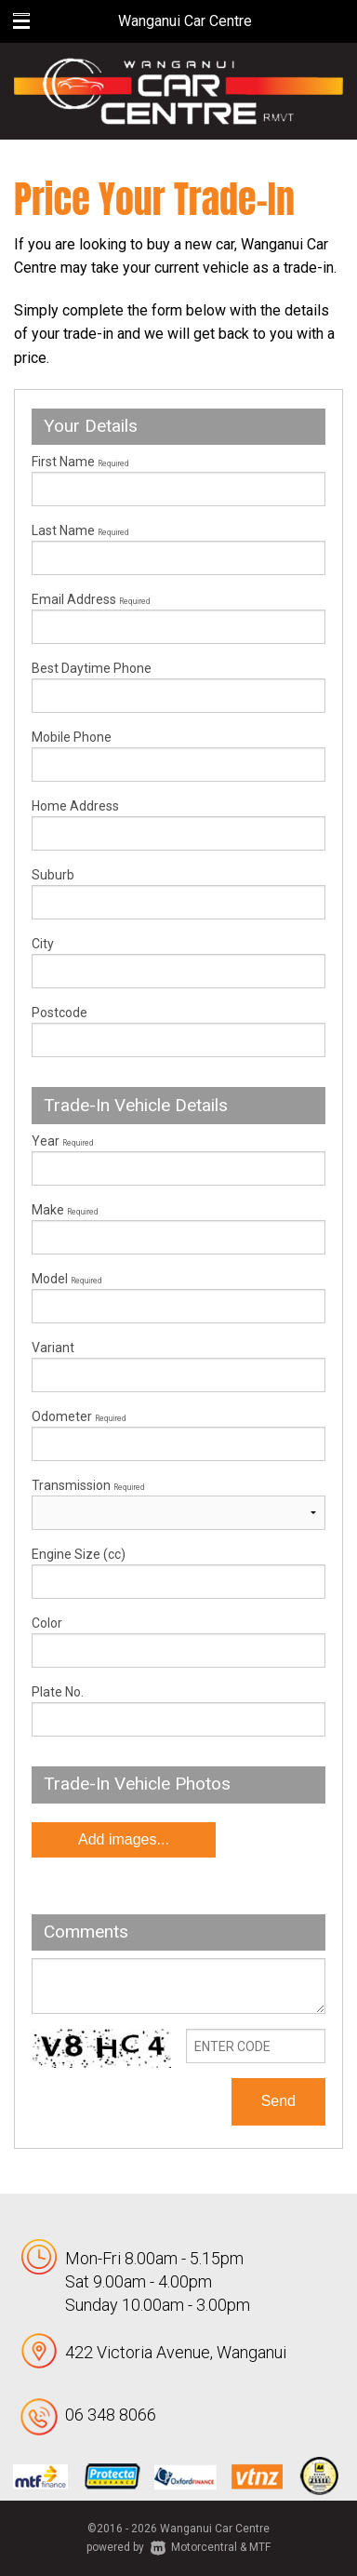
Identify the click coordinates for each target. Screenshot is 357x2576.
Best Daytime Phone (92, 668)
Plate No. (58, 1691)
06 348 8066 (110, 2414)
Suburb (53, 874)
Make (65, 1209)
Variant (178, 1366)
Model (178, 1297)
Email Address (91, 599)
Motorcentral (194, 2547)
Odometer (178, 1435)
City (43, 943)
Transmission (88, 1485)
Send (278, 2101)
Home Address (75, 805)
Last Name (80, 530)
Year (62, 1141)
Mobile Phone (72, 737)
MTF (260, 2547)
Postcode (59, 1012)
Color (47, 1623)
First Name (80, 461)
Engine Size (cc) (79, 1554)
